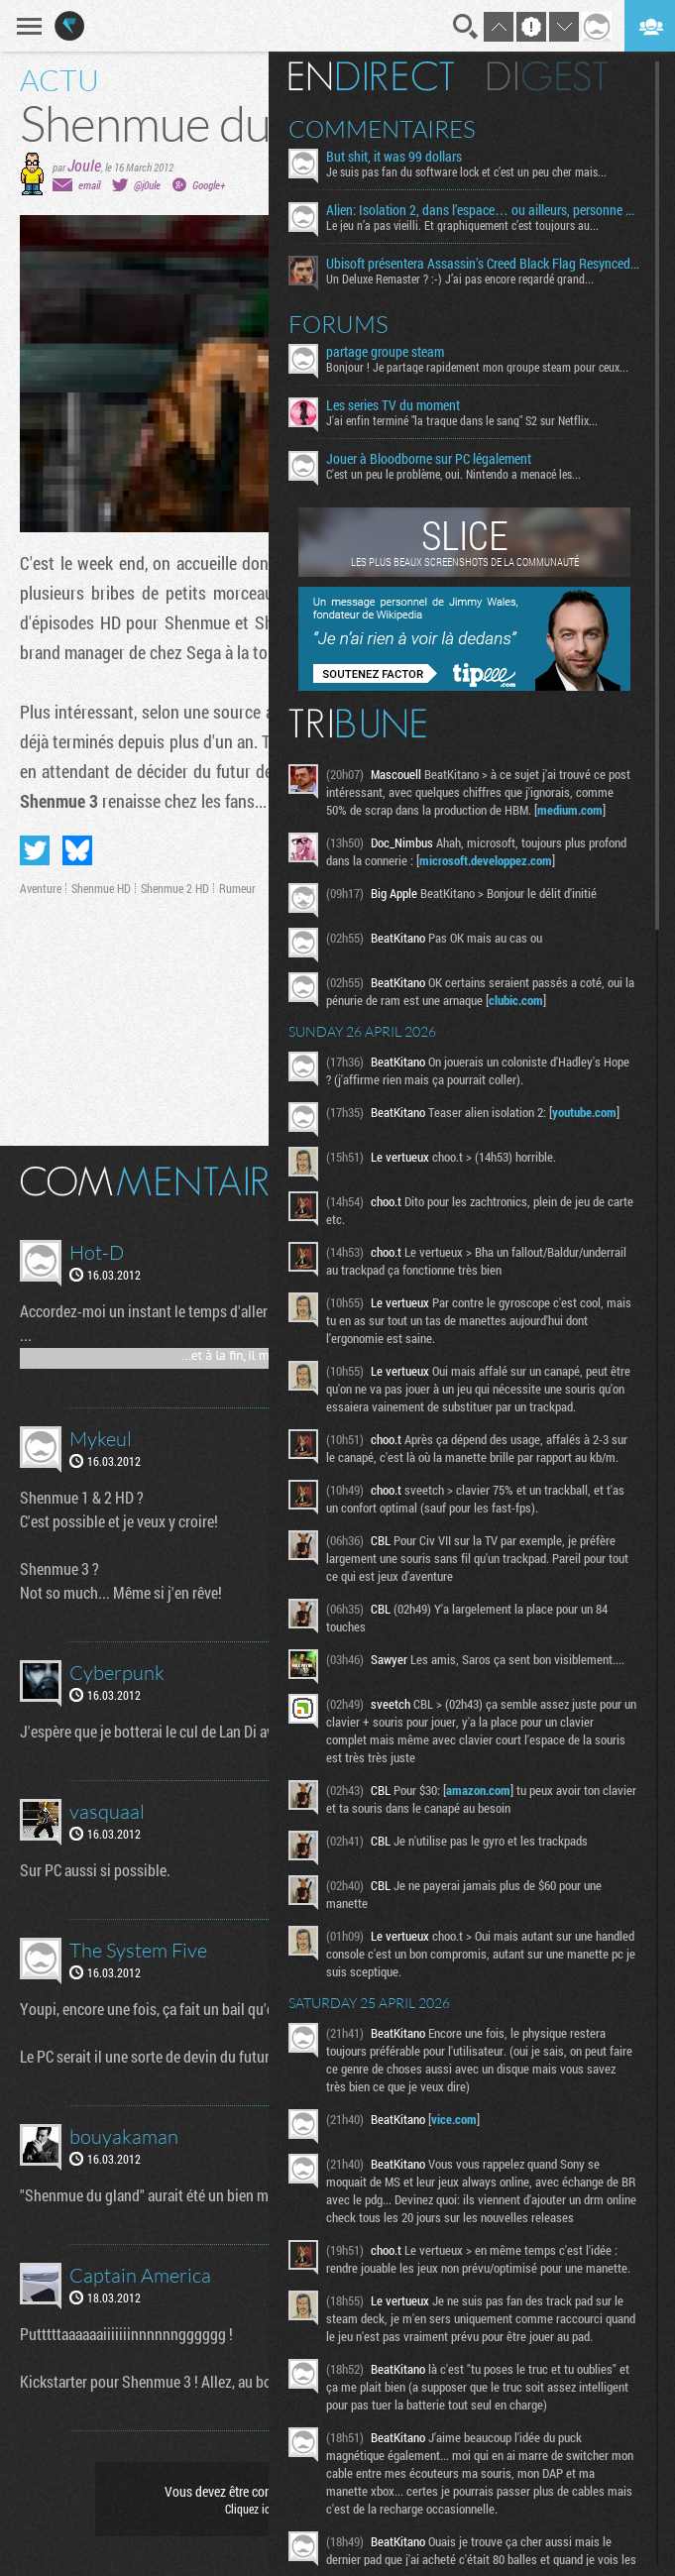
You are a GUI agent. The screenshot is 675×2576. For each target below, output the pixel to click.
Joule (84, 165)
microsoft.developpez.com (485, 860)
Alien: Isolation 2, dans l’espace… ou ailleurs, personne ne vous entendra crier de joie (483, 210)
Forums (338, 324)
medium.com (570, 810)
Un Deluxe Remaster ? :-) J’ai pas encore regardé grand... (460, 278)
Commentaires (382, 129)
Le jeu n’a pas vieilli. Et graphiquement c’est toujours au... (462, 225)
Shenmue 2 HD (175, 888)
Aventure (40, 888)
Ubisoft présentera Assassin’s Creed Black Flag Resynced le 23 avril (483, 264)
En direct (371, 76)
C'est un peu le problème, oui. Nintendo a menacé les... (453, 474)
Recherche (466, 27)
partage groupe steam (385, 352)
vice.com (454, 2119)
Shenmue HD (101, 888)
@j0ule (147, 184)
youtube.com (584, 1112)
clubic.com (516, 1000)
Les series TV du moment (393, 405)
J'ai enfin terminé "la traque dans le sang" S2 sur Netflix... (462, 420)
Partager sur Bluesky (77, 850)
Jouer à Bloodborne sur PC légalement (428, 459)
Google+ (208, 184)
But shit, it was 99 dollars (394, 157)
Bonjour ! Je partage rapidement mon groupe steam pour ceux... (477, 367)
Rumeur (237, 888)
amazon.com (478, 1790)
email (89, 184)
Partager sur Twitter (35, 850)
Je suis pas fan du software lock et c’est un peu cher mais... (466, 171)
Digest (548, 76)
